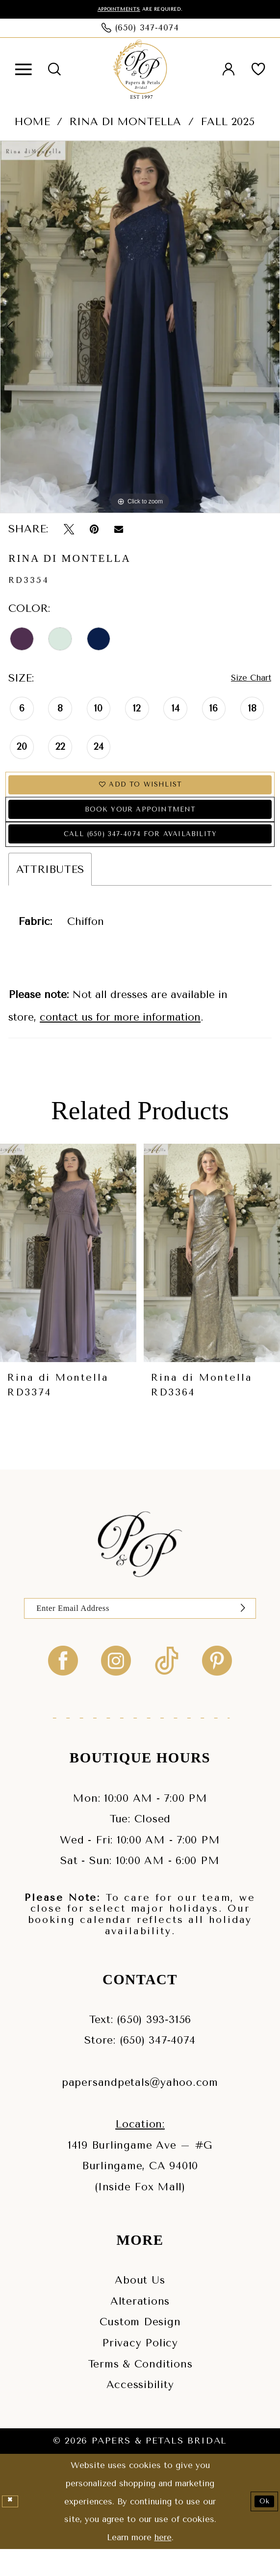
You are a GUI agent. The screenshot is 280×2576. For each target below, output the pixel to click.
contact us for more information (120, 1038)
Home (32, 123)
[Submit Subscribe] (239, 1632)
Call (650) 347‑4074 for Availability (140, 852)
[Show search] (54, 71)
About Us (140, 2306)
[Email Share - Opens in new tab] (119, 530)
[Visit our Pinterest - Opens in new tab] (217, 1686)
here (163, 2564)
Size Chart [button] (245, 680)
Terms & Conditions (140, 2390)
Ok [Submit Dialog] (261, 2528)
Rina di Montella (125, 123)
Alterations (140, 2327)
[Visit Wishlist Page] (258, 71)
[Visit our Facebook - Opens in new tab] (63, 1686)
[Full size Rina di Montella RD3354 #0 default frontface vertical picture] (140, 328)
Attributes (50, 890)
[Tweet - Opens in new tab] (69, 530)
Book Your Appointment (140, 821)
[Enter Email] (139, 1632)
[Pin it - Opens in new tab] (94, 530)
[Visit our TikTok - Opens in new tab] (166, 1686)
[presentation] (68, 1274)
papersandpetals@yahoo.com (140, 2109)
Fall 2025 (228, 123)
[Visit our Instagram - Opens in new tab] (116, 1686)
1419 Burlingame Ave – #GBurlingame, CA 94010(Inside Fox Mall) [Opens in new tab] (140, 2192)
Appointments (111, 9)
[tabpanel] (140, 328)
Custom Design (140, 2348)
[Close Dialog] (12, 2528)
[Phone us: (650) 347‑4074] (140, 29)
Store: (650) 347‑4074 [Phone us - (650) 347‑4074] (139, 2067)
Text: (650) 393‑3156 (140, 2046)
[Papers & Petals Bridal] (140, 71)
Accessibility (140, 2411)
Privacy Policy (140, 2369)
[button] (23, 71)
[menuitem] (23, 71)
